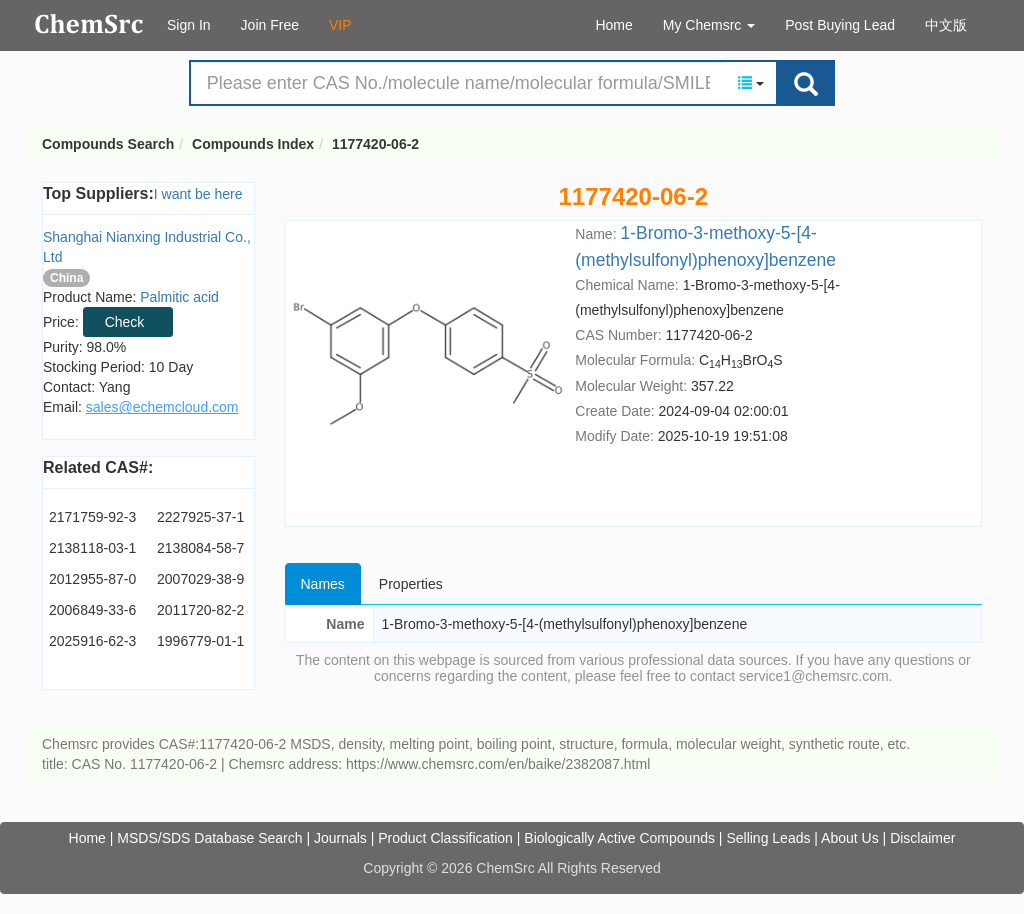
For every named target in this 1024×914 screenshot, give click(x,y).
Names (323, 584)
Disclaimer (922, 838)
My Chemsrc (709, 25)
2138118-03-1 (92, 548)
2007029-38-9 (200, 579)
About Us (850, 838)
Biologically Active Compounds (619, 838)
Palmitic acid (179, 297)
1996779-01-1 (200, 641)
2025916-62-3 (92, 641)
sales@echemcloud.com (162, 407)
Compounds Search (89, 24)
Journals (340, 838)
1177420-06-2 (375, 144)
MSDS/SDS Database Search (209, 838)
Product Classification (445, 838)
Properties (411, 584)
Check (125, 322)
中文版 (946, 25)
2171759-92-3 (92, 517)
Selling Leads (768, 838)
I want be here (198, 194)
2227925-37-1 (200, 517)
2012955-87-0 (92, 579)
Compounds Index (253, 144)
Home (613, 25)
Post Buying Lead (840, 25)
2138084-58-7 (200, 548)
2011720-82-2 (200, 610)
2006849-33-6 (92, 610)
